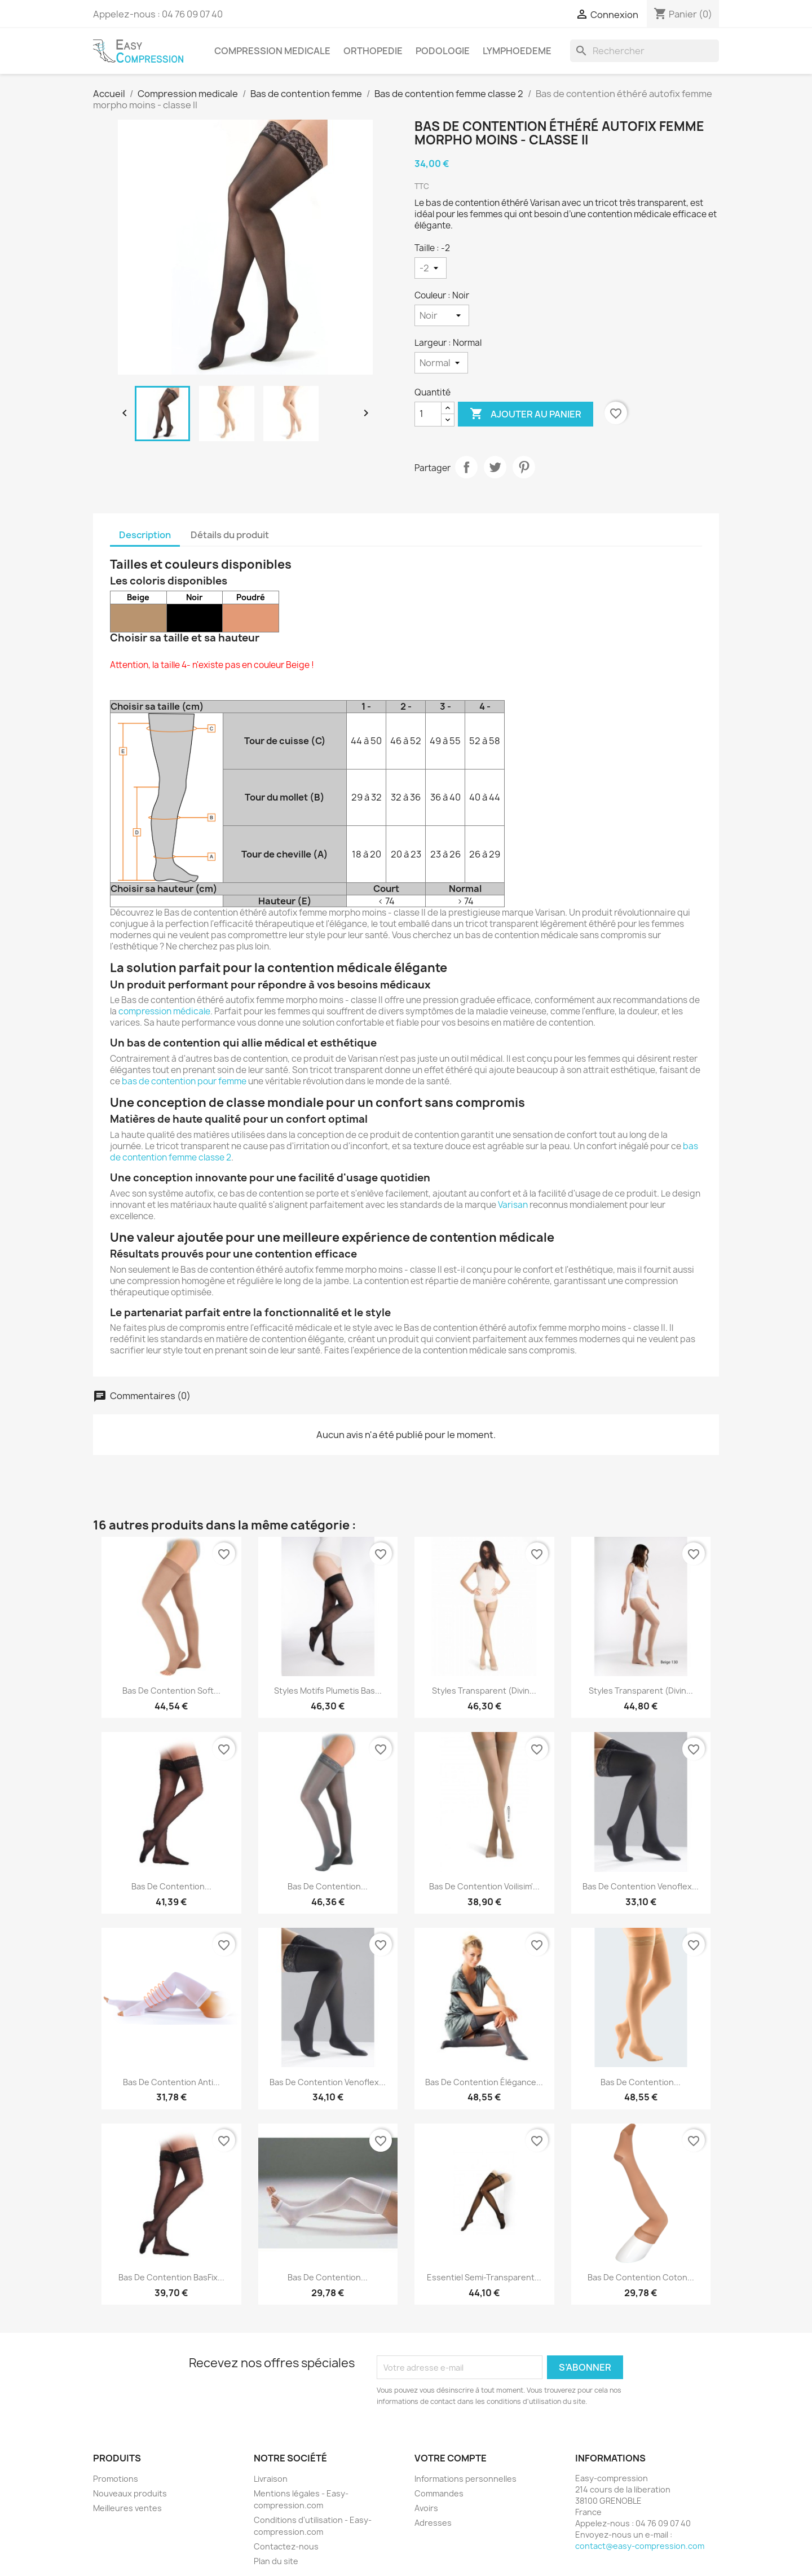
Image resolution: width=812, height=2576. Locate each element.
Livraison (271, 2478)
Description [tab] (145, 535)
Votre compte (450, 2458)
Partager (466, 467)
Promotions (115, 2478)
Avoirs (426, 2508)
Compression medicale (272, 51)
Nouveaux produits (130, 2493)
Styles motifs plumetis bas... (328, 1690)
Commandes (439, 2493)
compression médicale (164, 1011)
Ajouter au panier (525, 414)
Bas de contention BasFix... (171, 2277)
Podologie (443, 51)
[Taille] (430, 268)
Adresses (433, 2522)
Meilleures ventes (127, 2508)
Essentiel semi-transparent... (484, 2277)
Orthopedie (373, 51)
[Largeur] (441, 362)
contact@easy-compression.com (639, 2545)
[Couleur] (441, 315)
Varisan (513, 1205)
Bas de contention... (171, 1886)
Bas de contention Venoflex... (640, 1886)
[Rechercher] (644, 50)
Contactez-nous (286, 2546)
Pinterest (524, 467)
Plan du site (276, 2561)
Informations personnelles (465, 2478)
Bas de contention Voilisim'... (484, 1886)
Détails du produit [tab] (230, 535)
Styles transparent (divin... (484, 1690)
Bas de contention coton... (641, 2277)
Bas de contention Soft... (171, 1690)
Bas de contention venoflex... (328, 2082)
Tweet (495, 467)
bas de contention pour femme (184, 1081)
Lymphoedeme (517, 51)
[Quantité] (428, 414)
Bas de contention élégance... (484, 2082)
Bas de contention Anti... (171, 2082)
